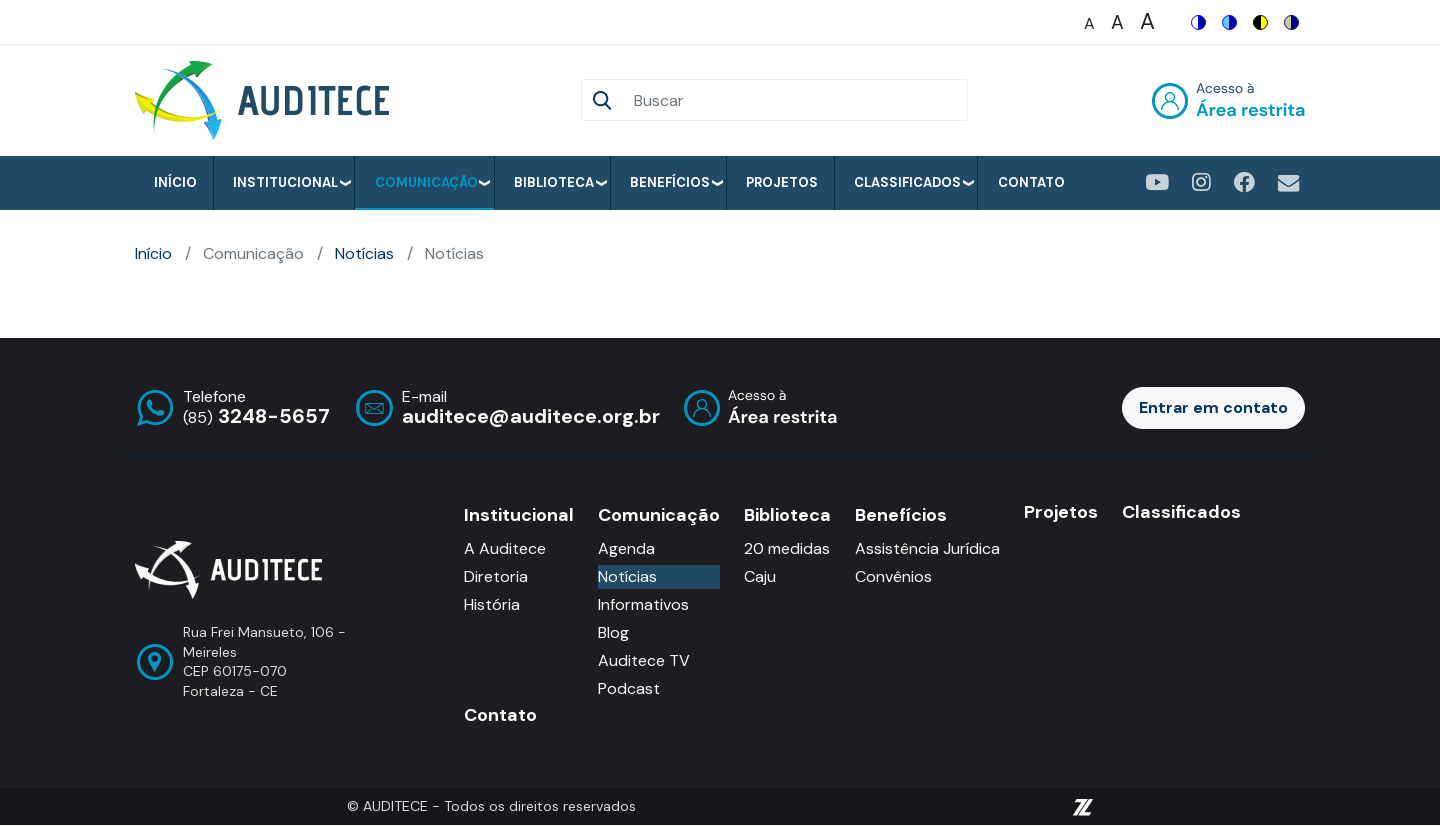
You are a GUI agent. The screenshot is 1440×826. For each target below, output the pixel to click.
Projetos (782, 182)
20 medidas (787, 548)
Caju (760, 576)
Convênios (893, 576)
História (492, 604)
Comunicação (426, 182)
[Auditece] (266, 100)
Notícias (364, 253)
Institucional (285, 182)
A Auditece (505, 548)
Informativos (643, 604)
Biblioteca (554, 182)
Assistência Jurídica (927, 548)
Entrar (1228, 100)
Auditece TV (644, 660)
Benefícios (670, 182)
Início (175, 182)
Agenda (626, 548)
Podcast (629, 688)
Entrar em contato (1213, 407)
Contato (1031, 182)
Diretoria (496, 576)
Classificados (907, 182)
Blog (613, 632)
